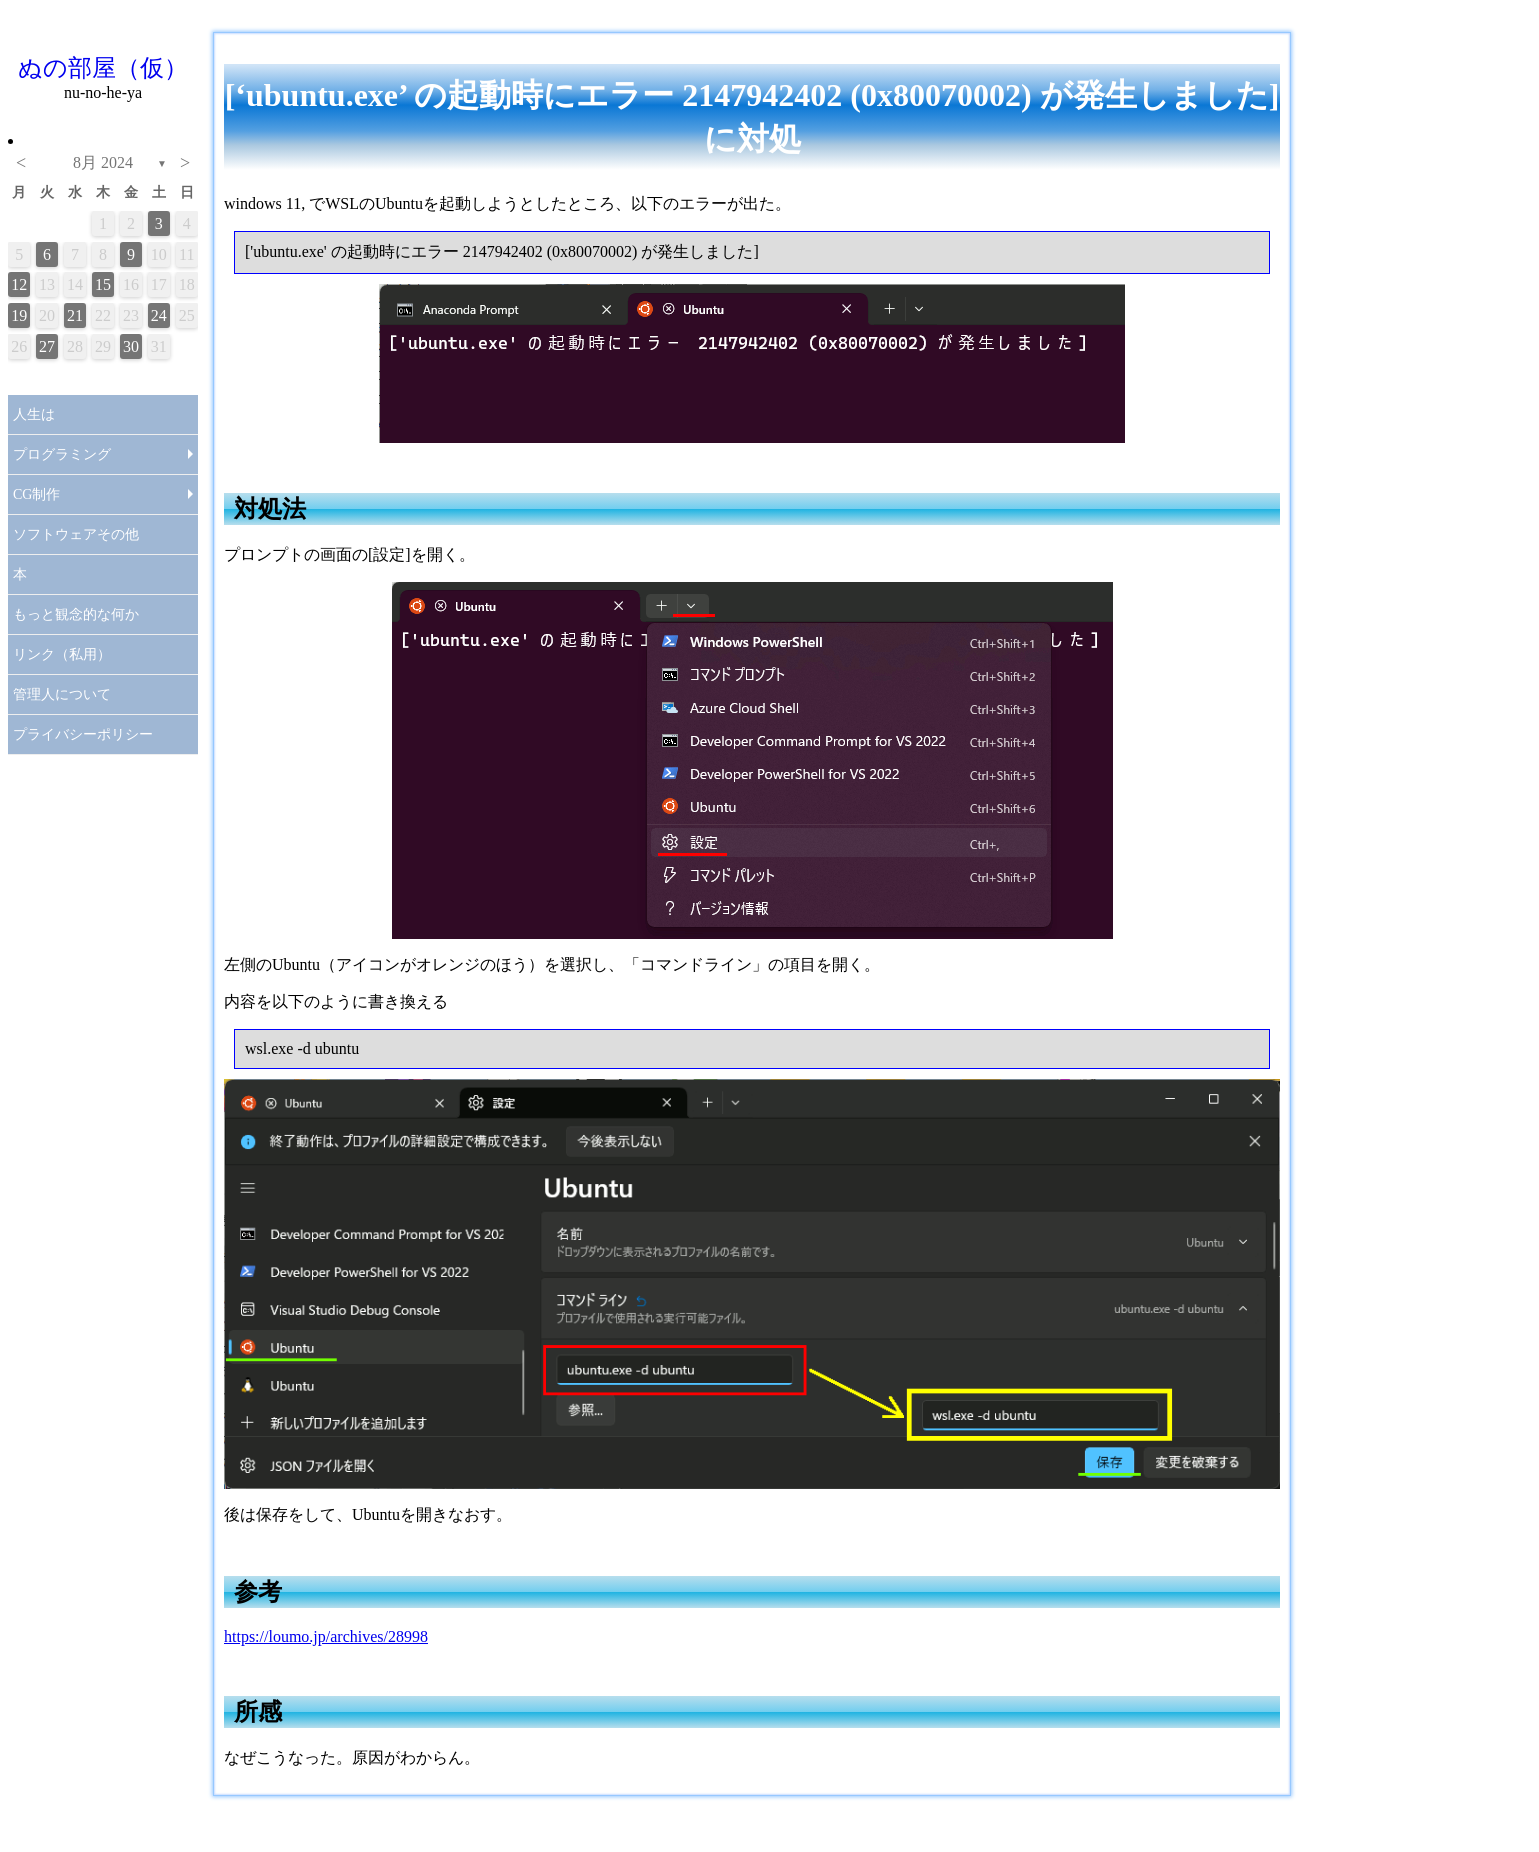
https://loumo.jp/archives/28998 (326, 1636)
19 (19, 315)
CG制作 (36, 494)
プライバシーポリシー (83, 734)
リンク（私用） (62, 654)
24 (159, 315)
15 (103, 284)
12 (19, 284)
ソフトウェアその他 (76, 534)
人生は (34, 414)
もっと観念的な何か (76, 614)
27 (47, 346)
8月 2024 (103, 162)
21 (75, 315)
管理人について (62, 694)
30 (131, 346)
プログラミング (62, 454)
